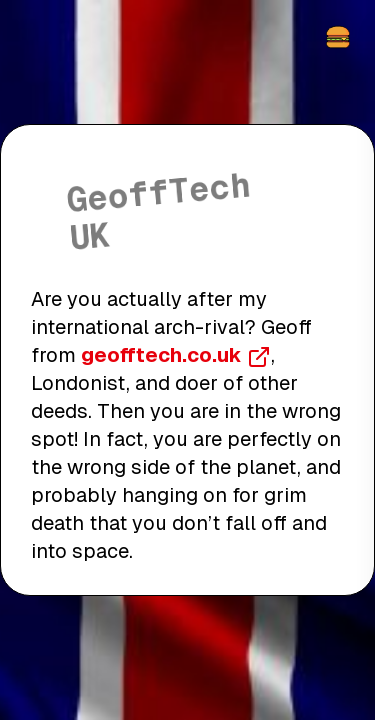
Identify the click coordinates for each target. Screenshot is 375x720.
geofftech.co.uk (176, 355)
